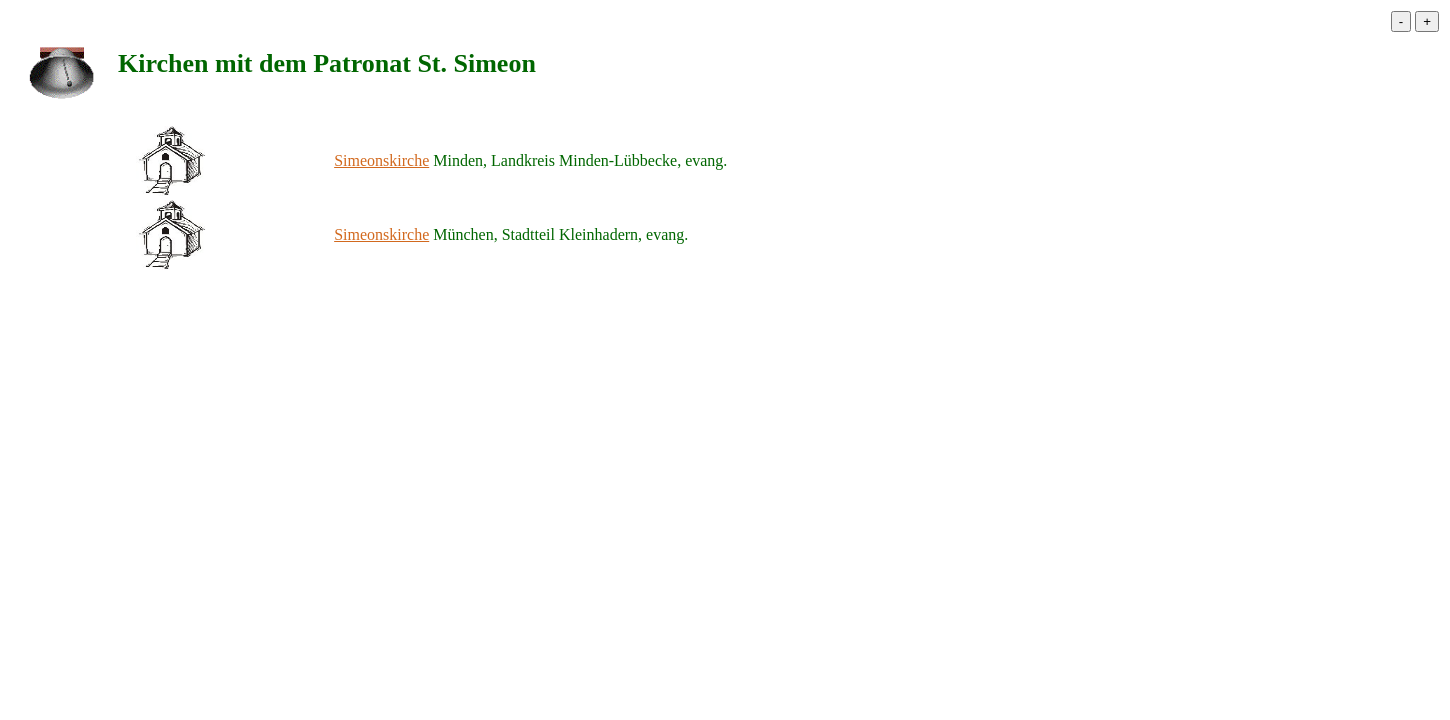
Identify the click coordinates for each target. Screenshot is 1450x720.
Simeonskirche (381, 160)
